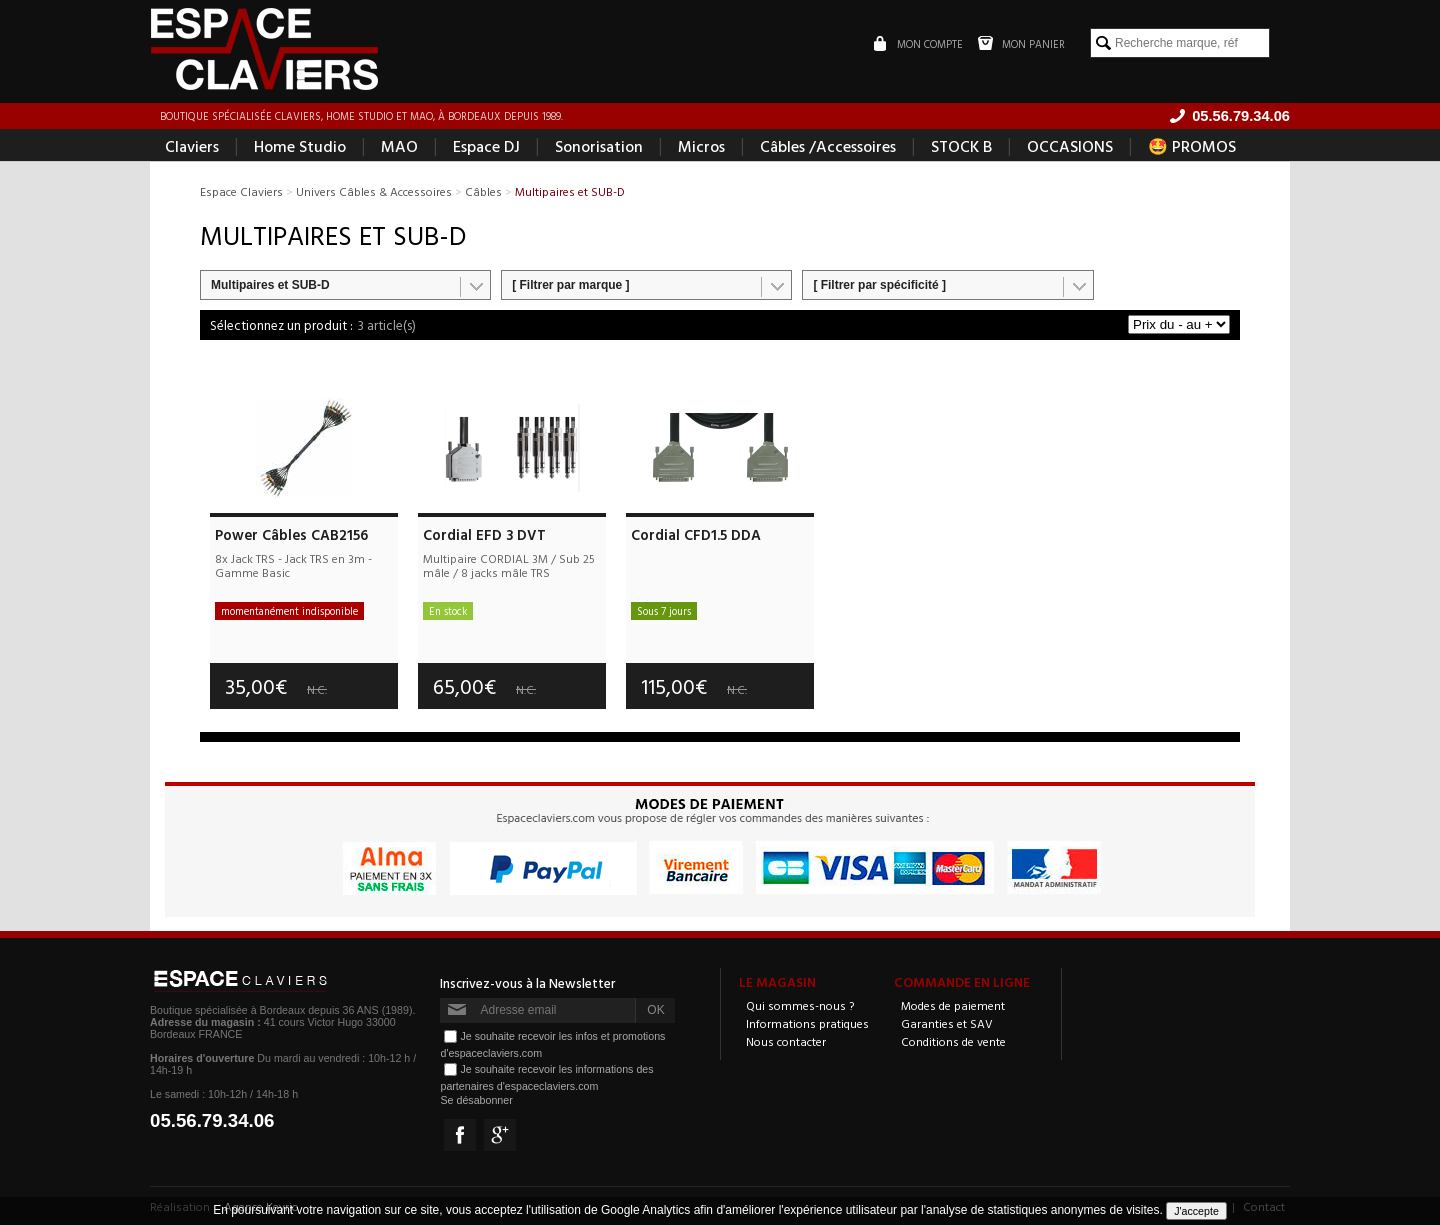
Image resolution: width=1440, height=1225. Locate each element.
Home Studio (300, 146)
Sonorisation (599, 146)
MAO (399, 146)
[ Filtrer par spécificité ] (879, 285)
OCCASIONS (1070, 146)
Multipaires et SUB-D (270, 285)
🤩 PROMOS (1192, 146)
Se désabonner (476, 1100)
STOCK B (961, 146)
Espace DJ (486, 146)
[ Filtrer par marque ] (570, 285)
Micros (701, 146)
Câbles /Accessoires (828, 146)
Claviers (192, 146)
